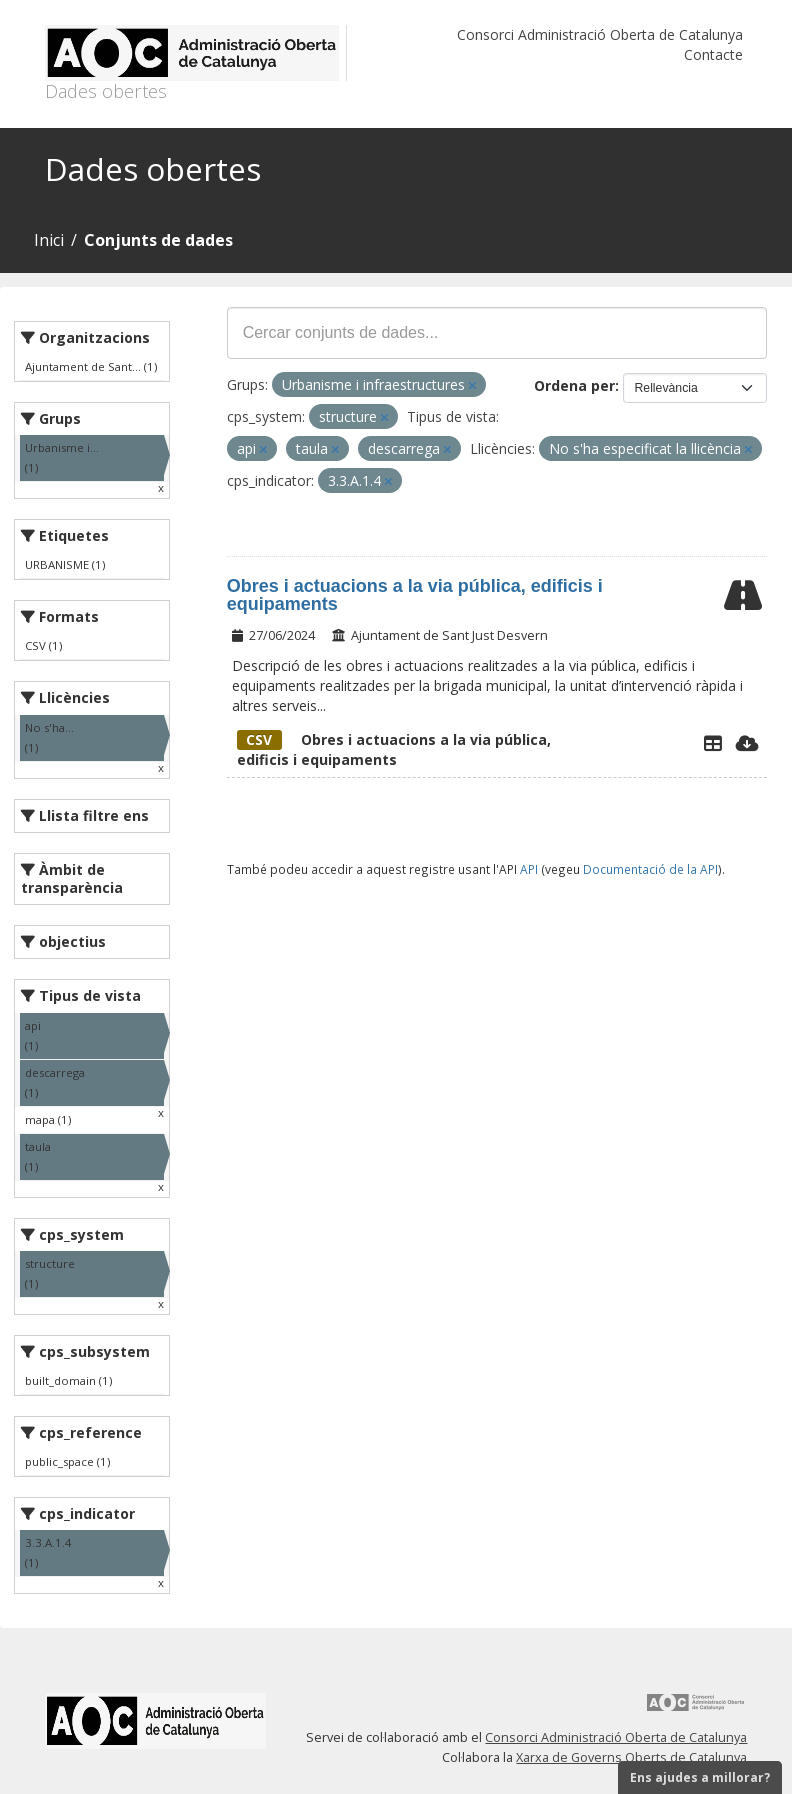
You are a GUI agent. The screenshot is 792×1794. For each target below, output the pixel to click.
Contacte (713, 54)
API (529, 869)
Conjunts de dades (158, 240)
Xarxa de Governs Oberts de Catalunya (631, 1757)
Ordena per (574, 385)
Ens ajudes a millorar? (700, 1777)
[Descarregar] (747, 743)
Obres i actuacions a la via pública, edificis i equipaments (415, 595)
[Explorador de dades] (713, 743)
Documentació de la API (650, 869)
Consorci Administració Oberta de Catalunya (600, 34)
